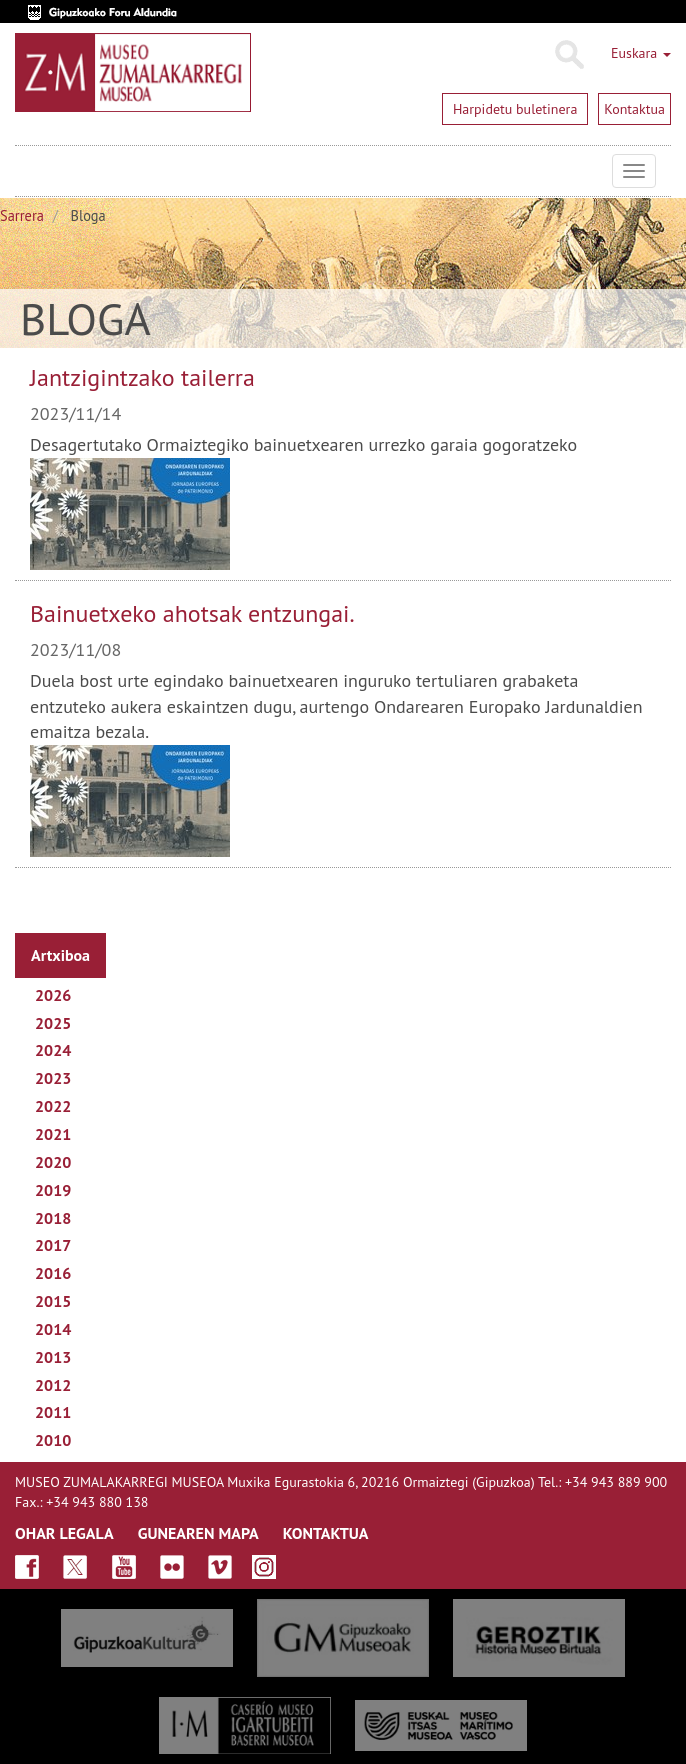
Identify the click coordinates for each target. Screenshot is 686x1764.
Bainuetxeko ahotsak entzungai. (192, 613)
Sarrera (22, 215)
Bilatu (568, 55)
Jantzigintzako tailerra (142, 377)
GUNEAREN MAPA (198, 1533)
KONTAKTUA (326, 1533)
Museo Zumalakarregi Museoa (30, 171)
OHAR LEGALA (64, 1533)
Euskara (641, 53)
